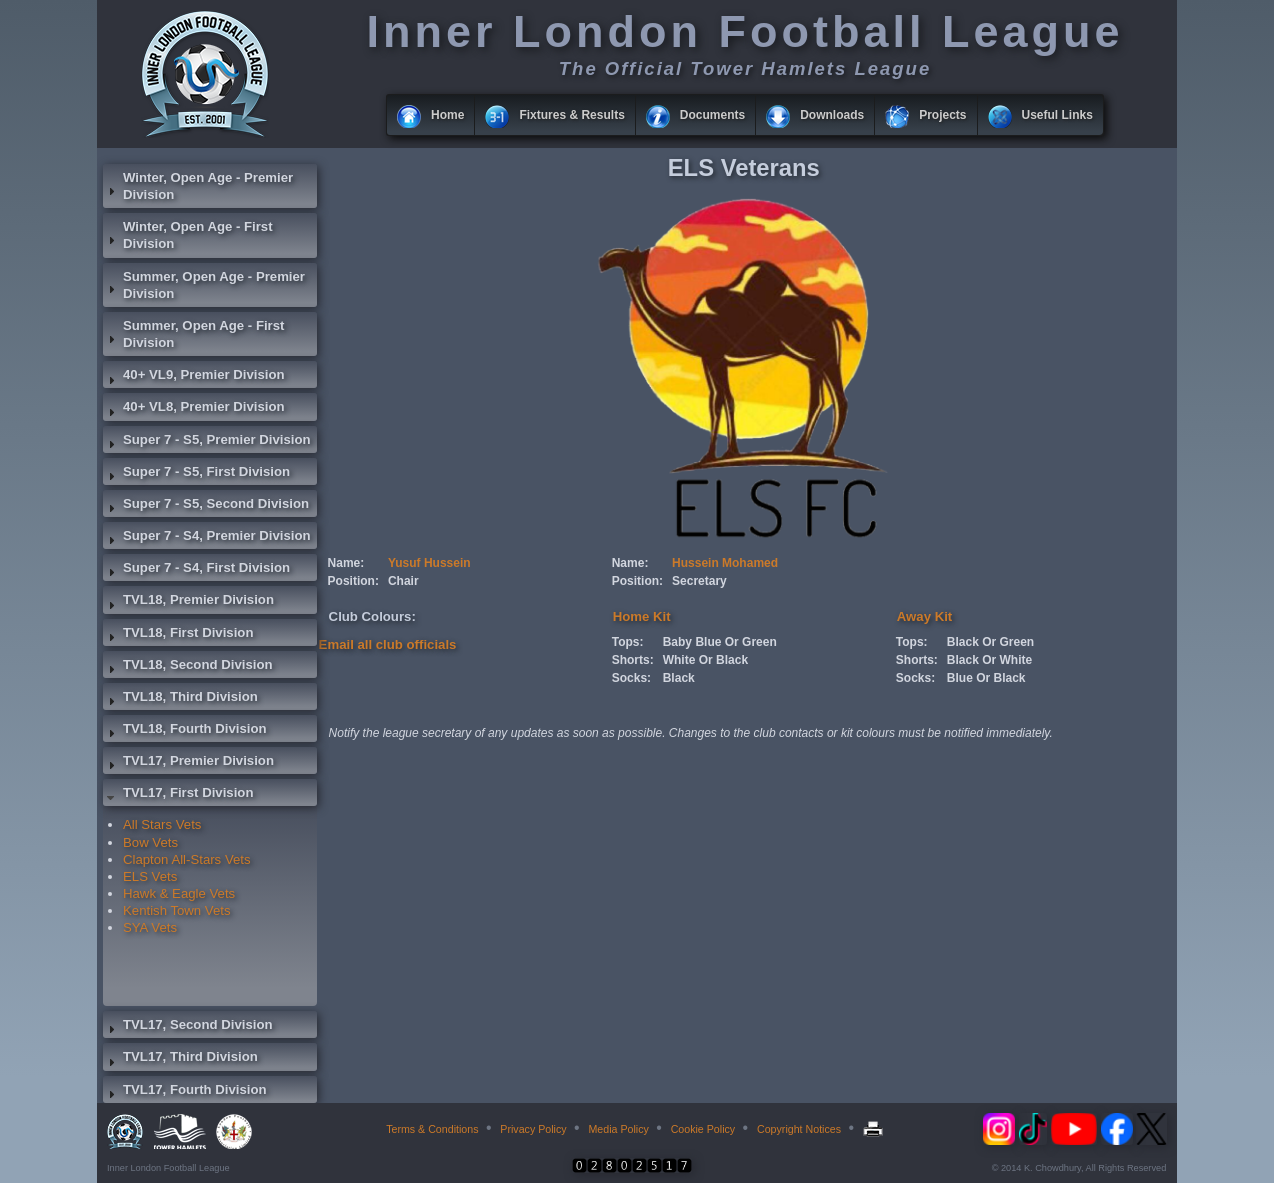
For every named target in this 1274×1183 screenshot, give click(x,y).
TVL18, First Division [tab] (178, 635)
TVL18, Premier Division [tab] (188, 602)
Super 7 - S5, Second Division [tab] (206, 506)
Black (679, 678)
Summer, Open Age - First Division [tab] (193, 334)
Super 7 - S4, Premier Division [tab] (207, 538)
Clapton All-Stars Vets (187, 859)
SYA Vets (150, 927)
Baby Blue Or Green (720, 642)
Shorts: (633, 660)
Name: (346, 563)
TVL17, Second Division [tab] (188, 1027)
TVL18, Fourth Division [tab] (185, 731)
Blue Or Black (986, 678)
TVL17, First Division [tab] (178, 795)
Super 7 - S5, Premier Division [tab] (207, 442)
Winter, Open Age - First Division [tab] (188, 235)
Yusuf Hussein (429, 563)
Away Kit (924, 616)
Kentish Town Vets (177, 910)
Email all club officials (388, 644)
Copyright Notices (799, 1129)
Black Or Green (990, 642)
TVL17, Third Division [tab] (180, 1059)
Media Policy (618, 1129)
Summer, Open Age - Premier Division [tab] (204, 285)
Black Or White (989, 660)
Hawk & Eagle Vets (179, 893)
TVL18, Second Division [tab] (188, 667)
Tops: (628, 642)
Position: (353, 581)
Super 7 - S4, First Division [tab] (196, 570)
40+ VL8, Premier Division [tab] (194, 409)
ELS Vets (150, 876)
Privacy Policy (533, 1129)
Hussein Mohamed (725, 563)
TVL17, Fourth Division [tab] (185, 1092)
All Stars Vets (162, 824)
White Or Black (705, 660)
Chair (403, 581)
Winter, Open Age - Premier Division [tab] (198, 186)
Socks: (631, 678)
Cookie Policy (703, 1129)
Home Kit (642, 616)
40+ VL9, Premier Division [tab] (194, 377)
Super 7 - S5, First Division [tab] (196, 474)
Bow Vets (150, 842)
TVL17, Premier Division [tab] (188, 763)
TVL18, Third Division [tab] (180, 699)
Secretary (699, 581)
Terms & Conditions (432, 1129)
